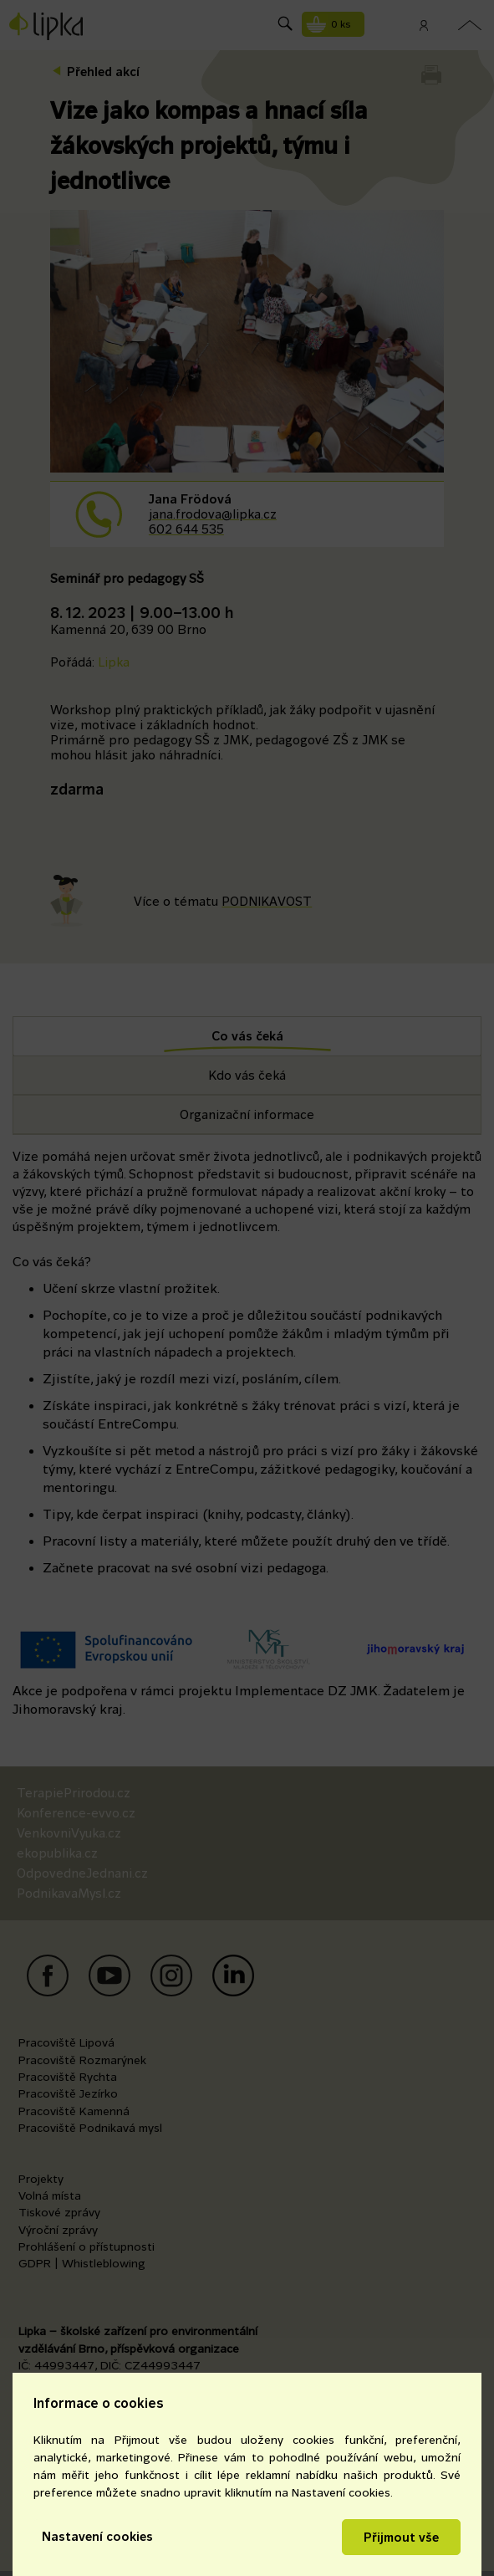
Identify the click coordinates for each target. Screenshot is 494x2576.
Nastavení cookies (97, 2536)
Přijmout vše (401, 2537)
